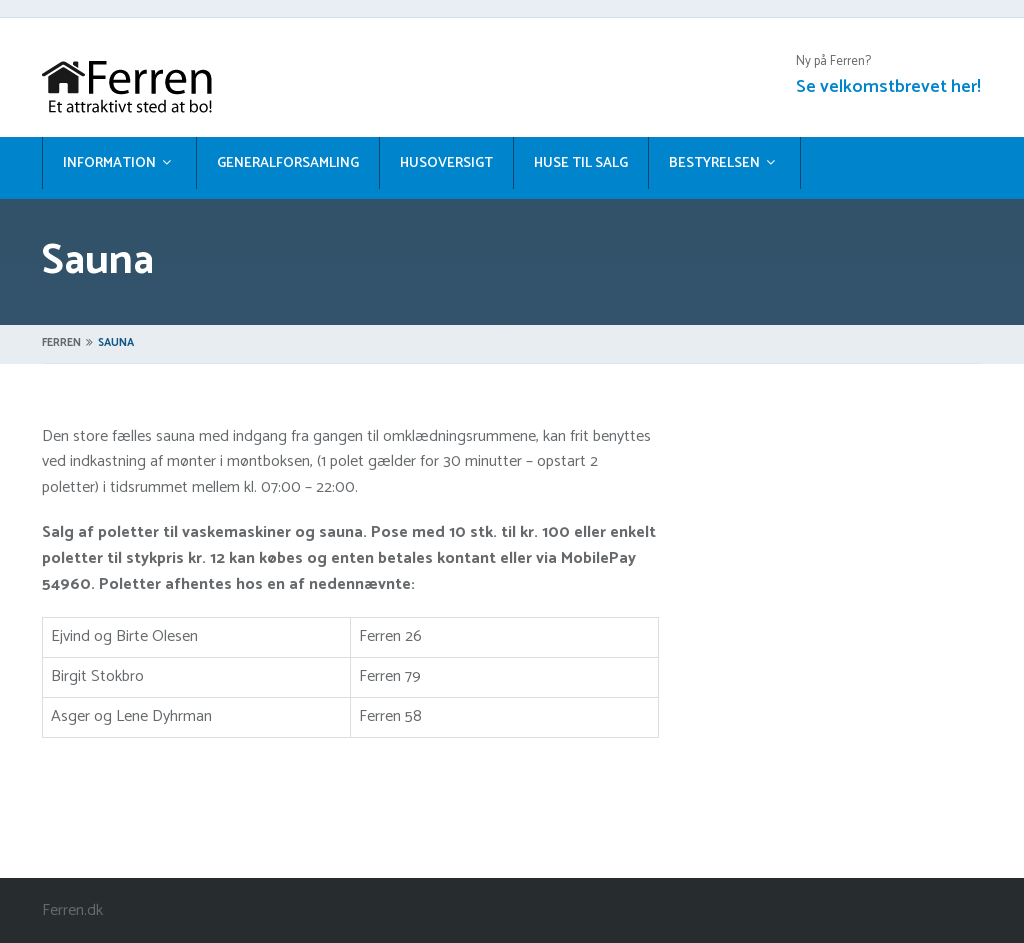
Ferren (61, 343)
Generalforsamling (288, 163)
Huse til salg (581, 163)
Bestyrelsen (714, 163)
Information (109, 163)
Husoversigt (446, 163)
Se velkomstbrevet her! (888, 87)
